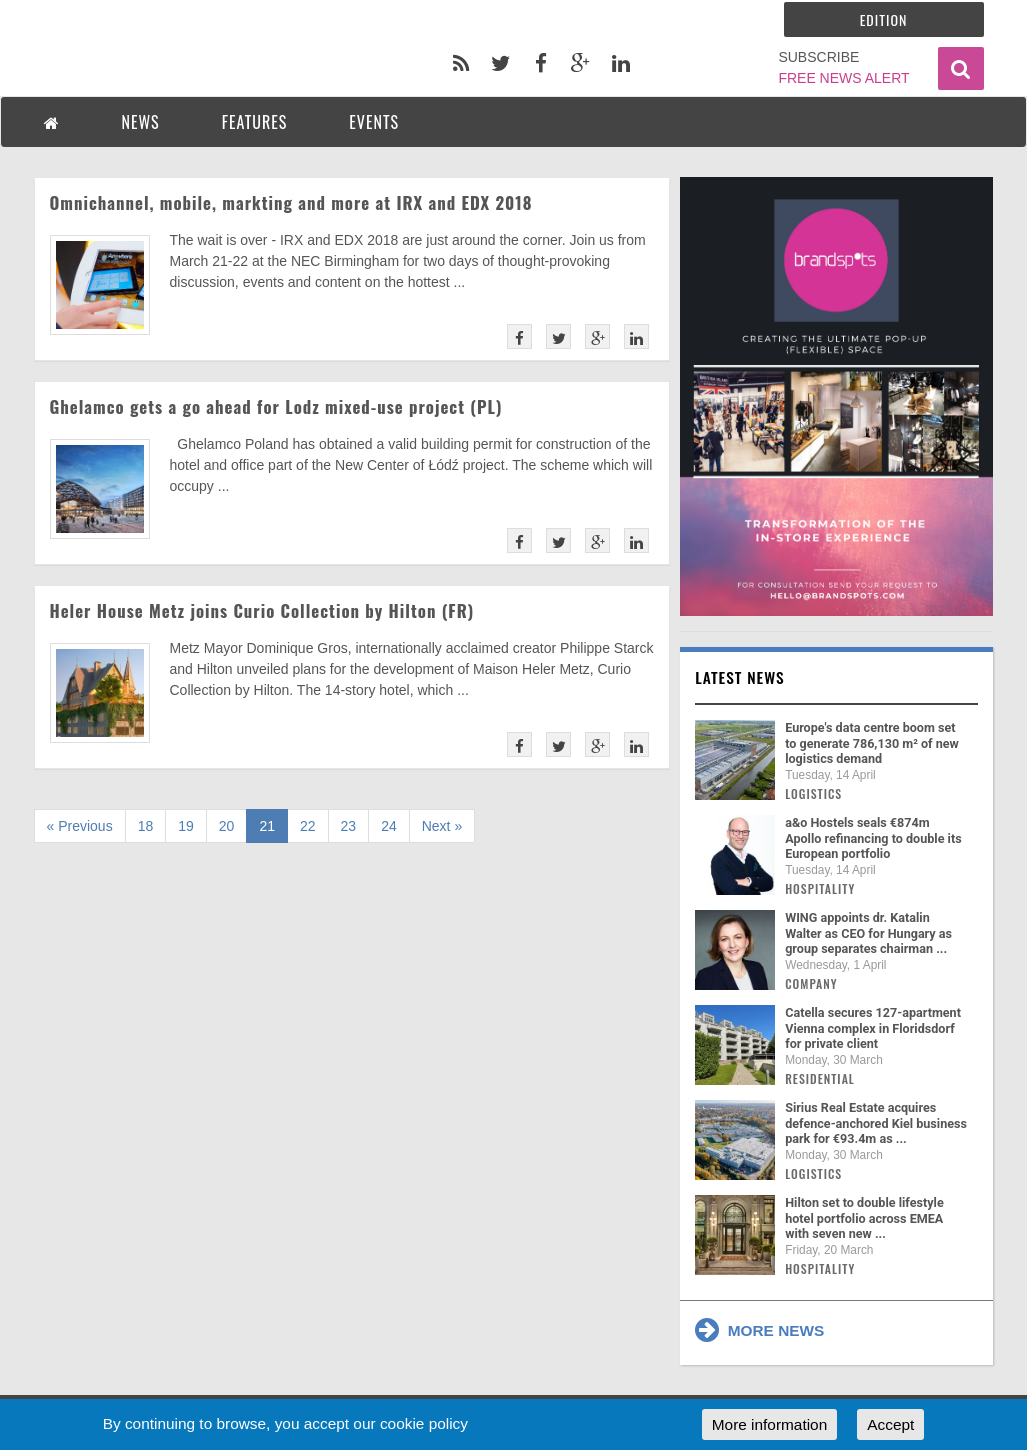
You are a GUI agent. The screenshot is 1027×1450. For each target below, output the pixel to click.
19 (186, 826)
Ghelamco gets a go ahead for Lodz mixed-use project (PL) (276, 406)
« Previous (80, 826)
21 (267, 826)
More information (769, 1424)
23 (349, 826)
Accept (890, 1424)
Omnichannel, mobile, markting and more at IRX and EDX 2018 (291, 202)
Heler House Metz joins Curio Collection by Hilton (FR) (262, 610)
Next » (442, 826)
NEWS (141, 122)
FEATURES (255, 122)
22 (308, 826)
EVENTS (374, 122)
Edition (884, 19)
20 (227, 826)
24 (389, 826)
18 (146, 826)
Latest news (740, 677)
